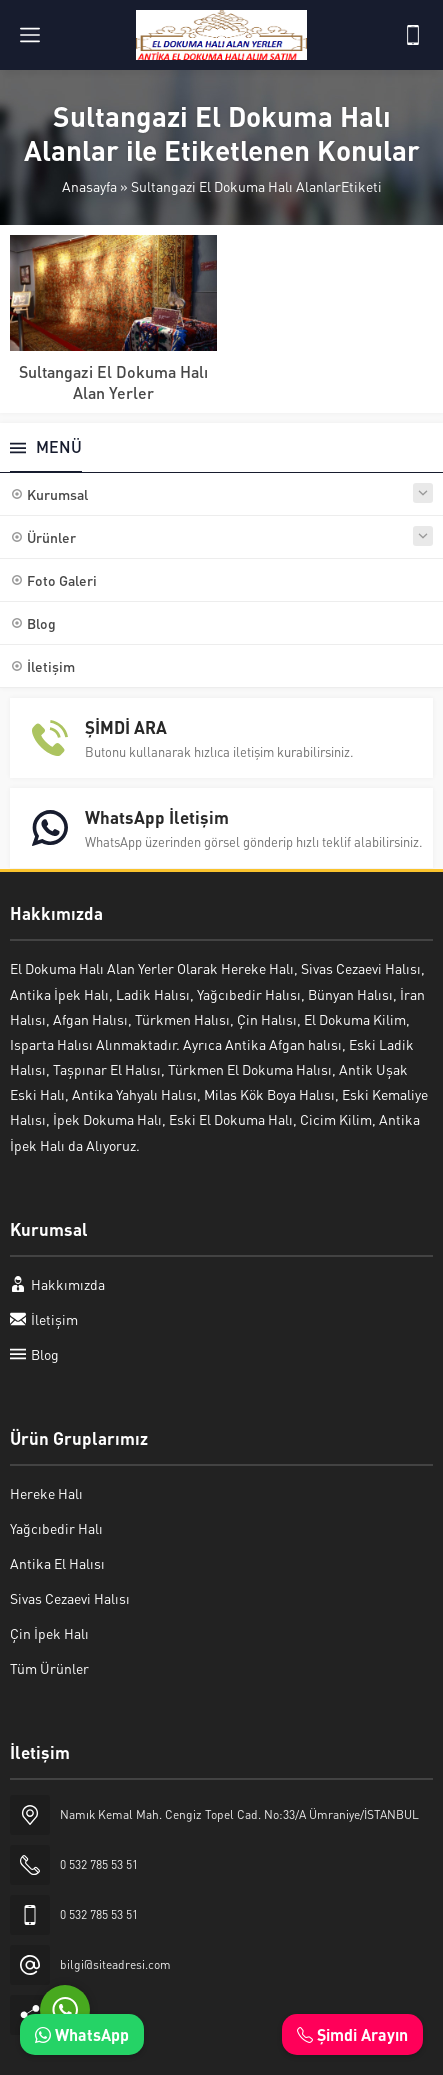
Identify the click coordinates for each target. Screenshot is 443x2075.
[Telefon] (413, 35)
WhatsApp (82, 2034)
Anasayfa (89, 186)
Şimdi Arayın (352, 2034)
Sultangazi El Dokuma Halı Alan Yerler (113, 382)
